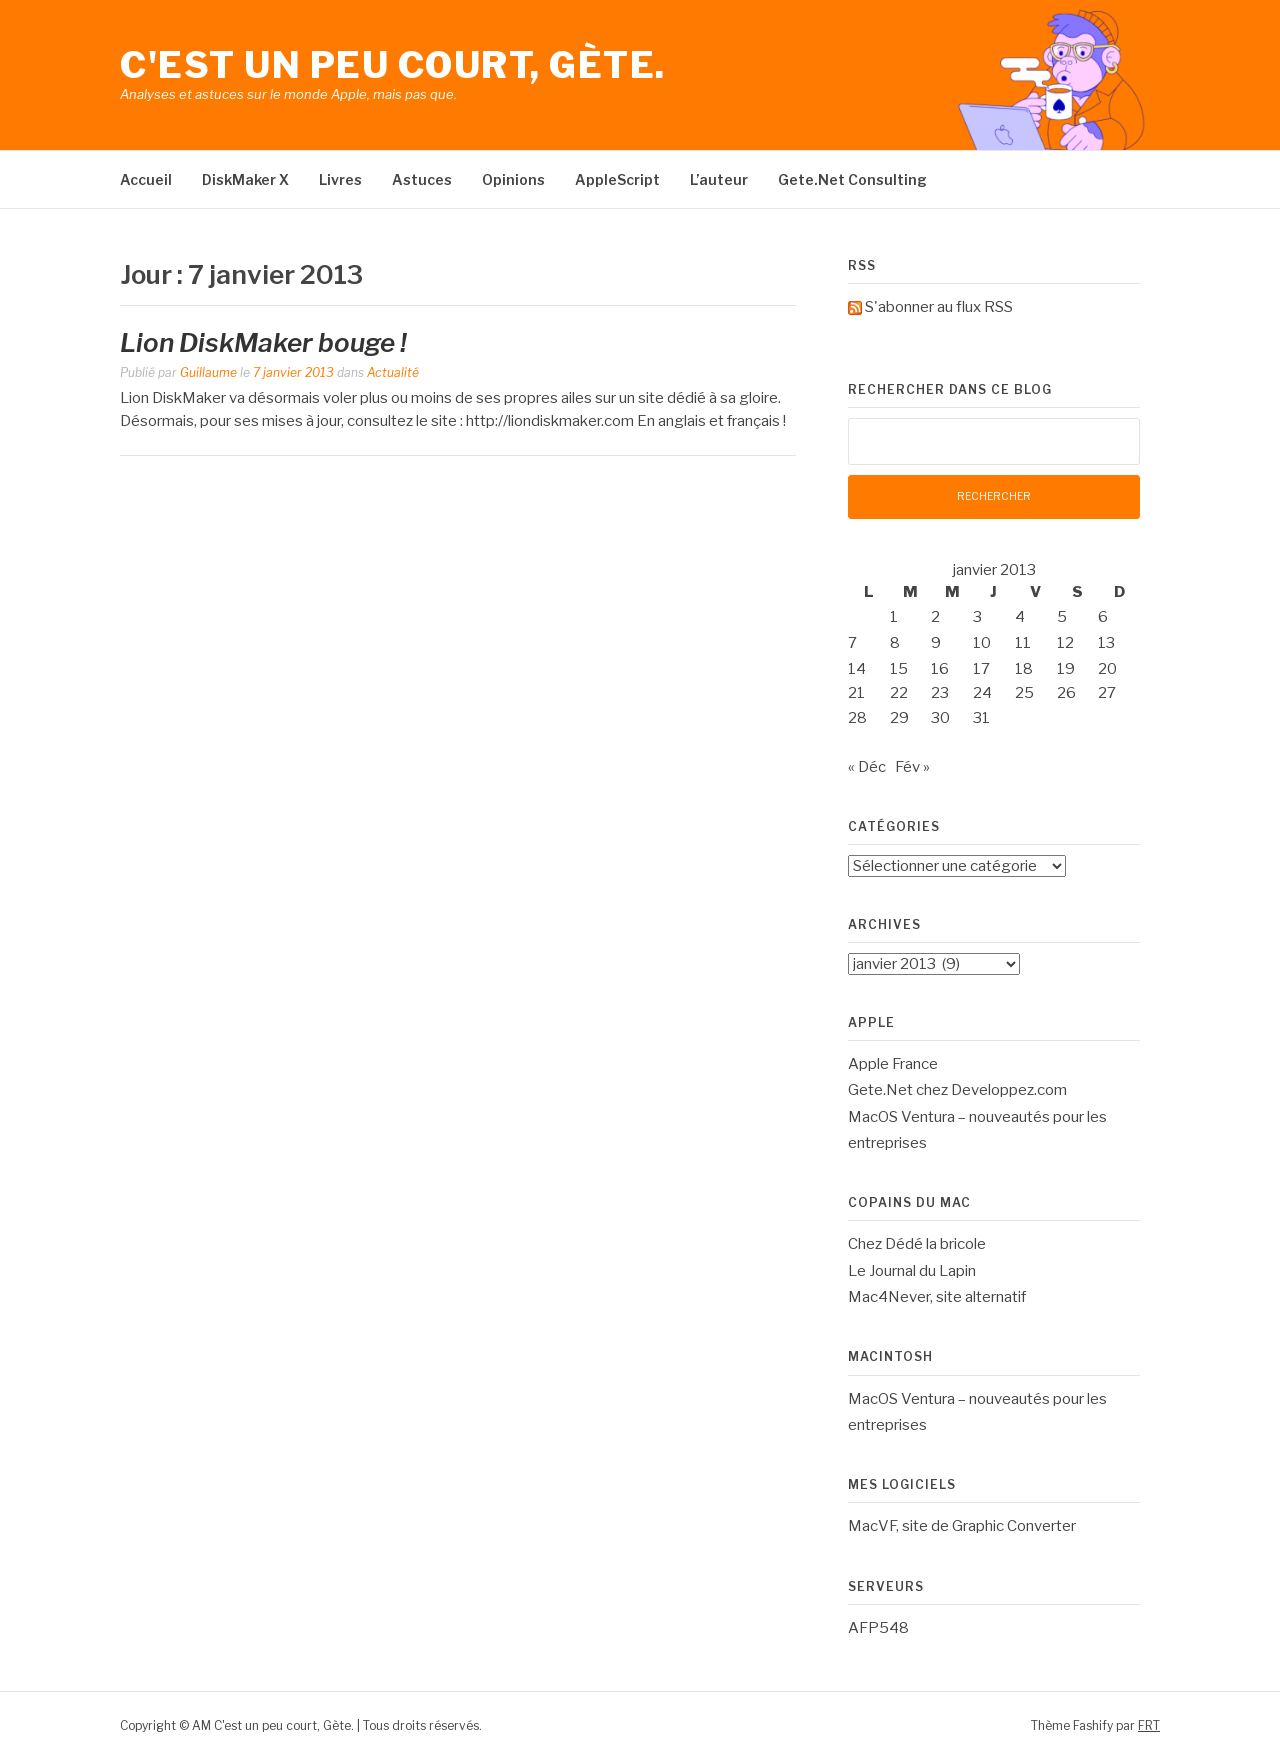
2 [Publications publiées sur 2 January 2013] (935, 617)
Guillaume (208, 372)
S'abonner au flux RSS (939, 307)
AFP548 (878, 1628)
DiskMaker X (245, 179)
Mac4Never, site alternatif (937, 1297)
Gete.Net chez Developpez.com (957, 1090)
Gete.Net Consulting (852, 179)
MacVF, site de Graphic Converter (962, 1526)
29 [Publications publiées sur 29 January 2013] (899, 718)
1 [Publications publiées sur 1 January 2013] (894, 617)
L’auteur (719, 179)
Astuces (422, 179)
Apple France (893, 1064)
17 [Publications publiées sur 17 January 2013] (981, 669)
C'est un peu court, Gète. (393, 65)
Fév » (912, 767)
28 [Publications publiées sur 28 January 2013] (857, 718)
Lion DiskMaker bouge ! (263, 342)
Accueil (146, 179)
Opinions (513, 179)
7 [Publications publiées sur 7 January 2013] (852, 643)
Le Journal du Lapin (912, 1271)
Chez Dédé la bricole (917, 1244)
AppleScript (617, 179)
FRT (1149, 1725)
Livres (340, 179)
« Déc (867, 767)
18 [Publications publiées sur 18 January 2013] (1024, 669)
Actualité (393, 372)
